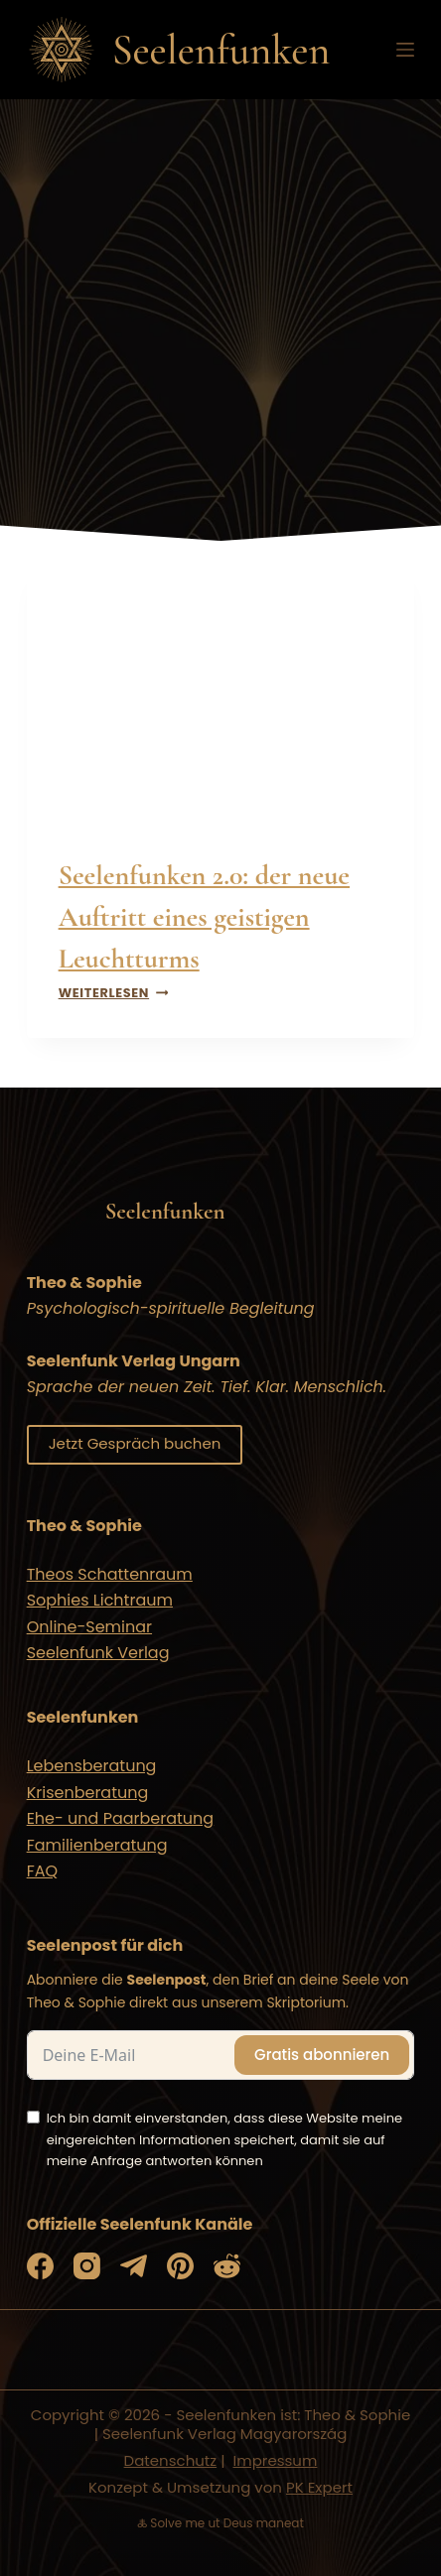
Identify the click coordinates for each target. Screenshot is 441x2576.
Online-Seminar (89, 1626)
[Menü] (405, 50)
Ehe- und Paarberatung (121, 1818)
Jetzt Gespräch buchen (135, 1443)
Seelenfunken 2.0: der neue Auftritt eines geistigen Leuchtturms (204, 916)
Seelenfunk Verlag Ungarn (133, 1361)
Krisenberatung (88, 1792)
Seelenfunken (221, 50)
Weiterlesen (114, 992)
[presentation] (221, 694)
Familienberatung (97, 1845)
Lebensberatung (92, 1765)
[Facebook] (40, 2266)
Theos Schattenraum (110, 1574)
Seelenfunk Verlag (98, 1652)
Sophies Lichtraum (100, 1600)
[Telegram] (133, 2266)
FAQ (42, 1871)
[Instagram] (87, 2266)
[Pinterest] (180, 2266)
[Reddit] (227, 2266)
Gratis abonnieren (321, 2054)
